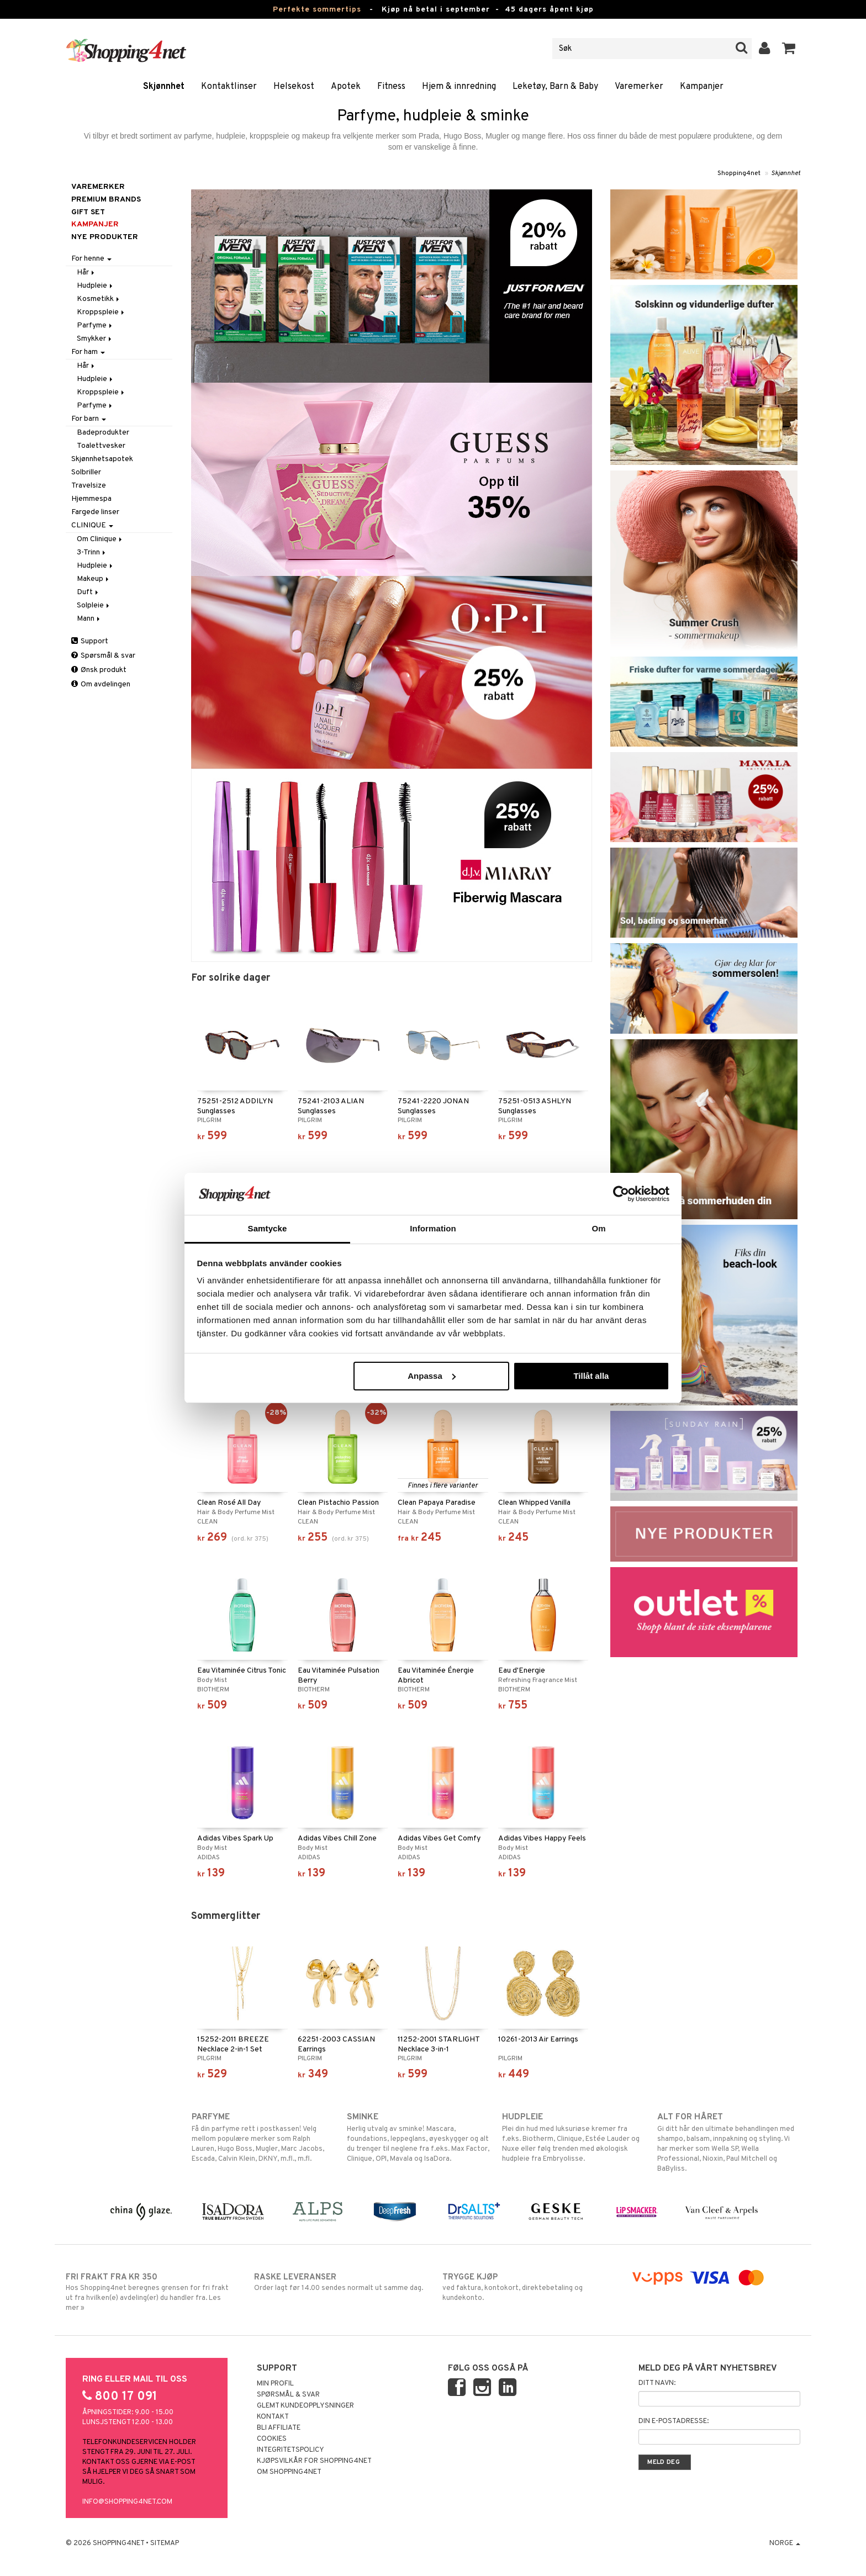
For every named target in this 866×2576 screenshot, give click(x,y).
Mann (89, 618)
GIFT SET (88, 212)
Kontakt (273, 2417)
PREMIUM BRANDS (106, 199)
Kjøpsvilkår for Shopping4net (314, 2461)
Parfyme (95, 325)
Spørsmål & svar (103, 655)
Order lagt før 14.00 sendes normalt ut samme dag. (339, 2282)
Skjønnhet (163, 86)
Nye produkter (104, 237)
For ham (88, 352)
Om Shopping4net (289, 2472)
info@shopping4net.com (127, 2502)
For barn (88, 419)
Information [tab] (433, 1228)
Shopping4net (739, 173)
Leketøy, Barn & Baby (555, 86)
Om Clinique (100, 539)
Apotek (346, 86)
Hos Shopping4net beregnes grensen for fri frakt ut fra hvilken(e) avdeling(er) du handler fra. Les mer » (150, 2292)
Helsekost (293, 86)
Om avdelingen (100, 684)
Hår (86, 272)
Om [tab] (598, 1228)
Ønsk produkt (98, 670)
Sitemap (164, 2543)
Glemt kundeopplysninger (305, 2406)
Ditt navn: (656, 2383)
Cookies (272, 2439)
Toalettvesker (101, 446)
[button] (789, 48)
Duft (88, 592)
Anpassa (432, 1375)
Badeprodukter (103, 432)
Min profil (275, 2383)
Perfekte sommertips (317, 9)
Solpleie (94, 605)
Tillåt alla (591, 1375)
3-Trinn (92, 552)
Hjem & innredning (459, 86)
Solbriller (86, 472)
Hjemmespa (91, 499)
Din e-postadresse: (673, 2421)
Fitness (391, 86)
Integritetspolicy (290, 2450)
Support (89, 641)
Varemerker (639, 86)
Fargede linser (95, 512)
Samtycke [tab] (267, 1228)
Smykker (95, 338)
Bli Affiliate (278, 2428)
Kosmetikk (99, 299)
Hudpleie (95, 285)
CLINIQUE (92, 525)
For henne (91, 258)
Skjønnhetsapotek (102, 459)
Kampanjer (702, 86)
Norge (784, 2543)
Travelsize (88, 485)
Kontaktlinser (229, 86)
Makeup (93, 579)
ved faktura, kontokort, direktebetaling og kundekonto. (527, 2287)
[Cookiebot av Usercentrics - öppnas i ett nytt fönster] (621, 1194)
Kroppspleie (101, 312)
